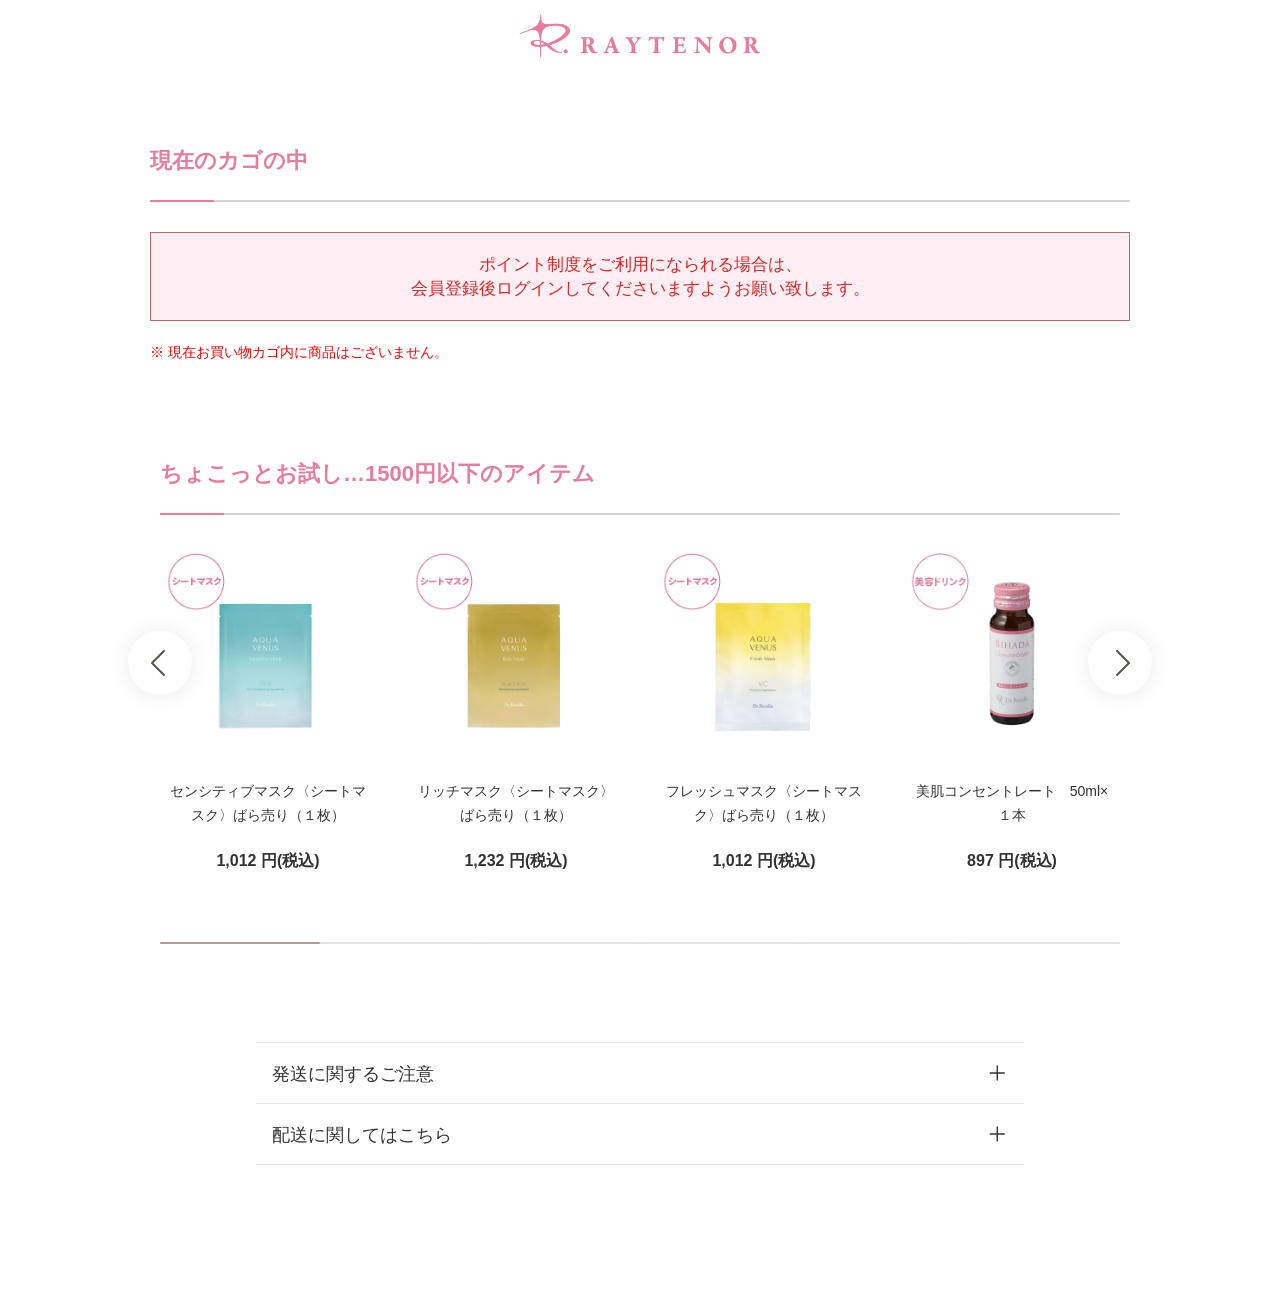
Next (1120, 663)
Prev (160, 663)
